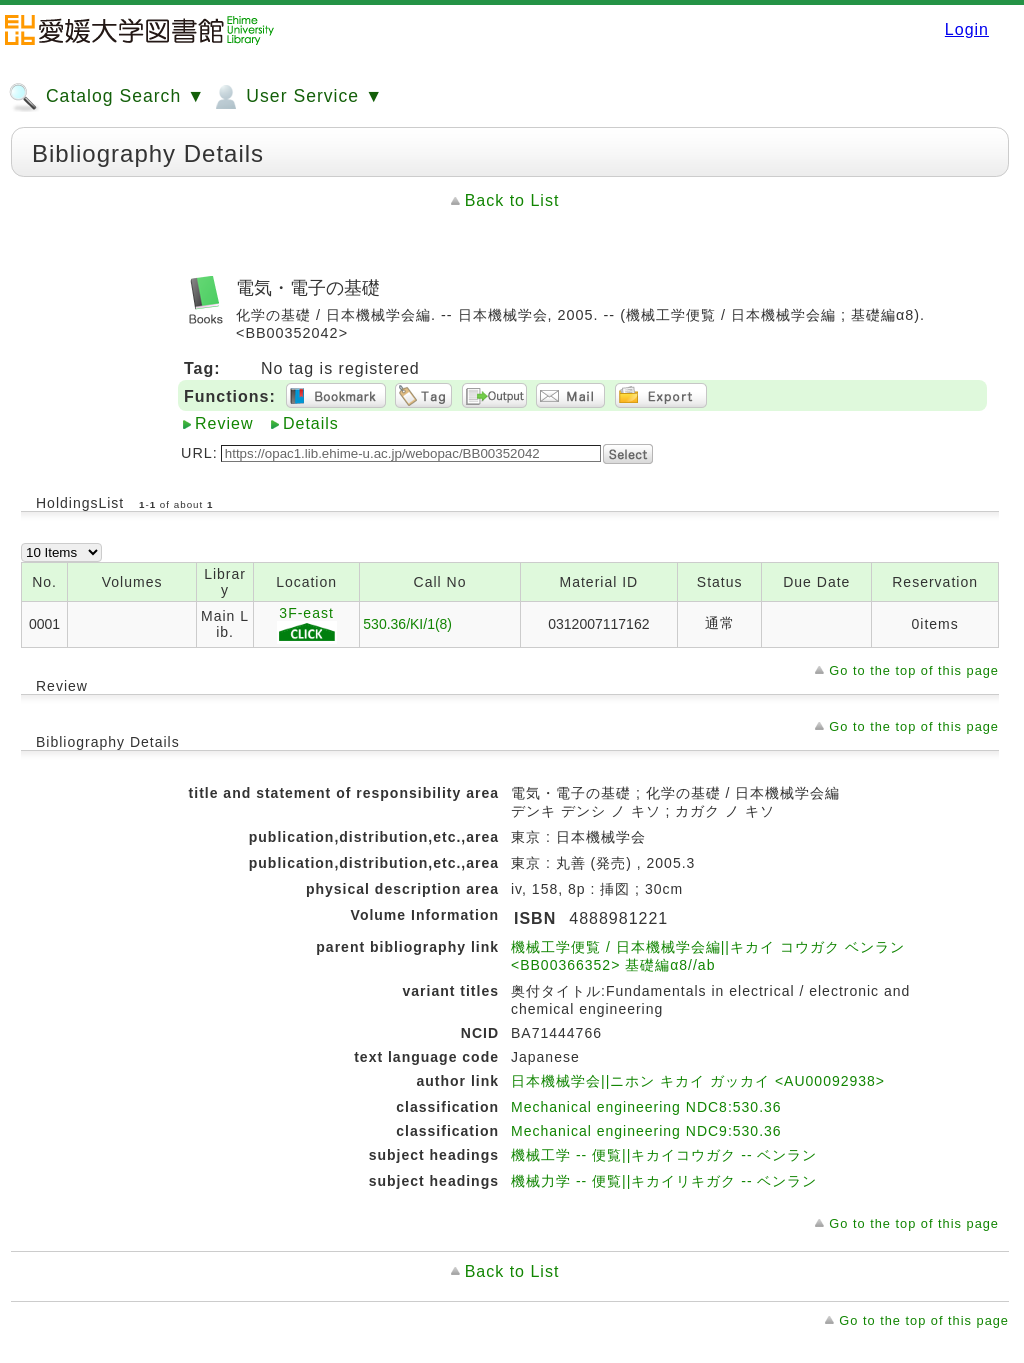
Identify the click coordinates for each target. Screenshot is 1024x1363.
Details (311, 423)
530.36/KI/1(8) (407, 624)
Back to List (512, 200)
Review (224, 423)
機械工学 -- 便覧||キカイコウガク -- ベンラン (664, 1155)
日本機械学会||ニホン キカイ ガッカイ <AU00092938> (698, 1081)
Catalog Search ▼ (106, 97)
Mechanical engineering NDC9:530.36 (646, 1131)
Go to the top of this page (914, 670)
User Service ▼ (296, 97)
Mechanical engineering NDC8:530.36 (646, 1107)
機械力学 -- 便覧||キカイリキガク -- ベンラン (664, 1181)
